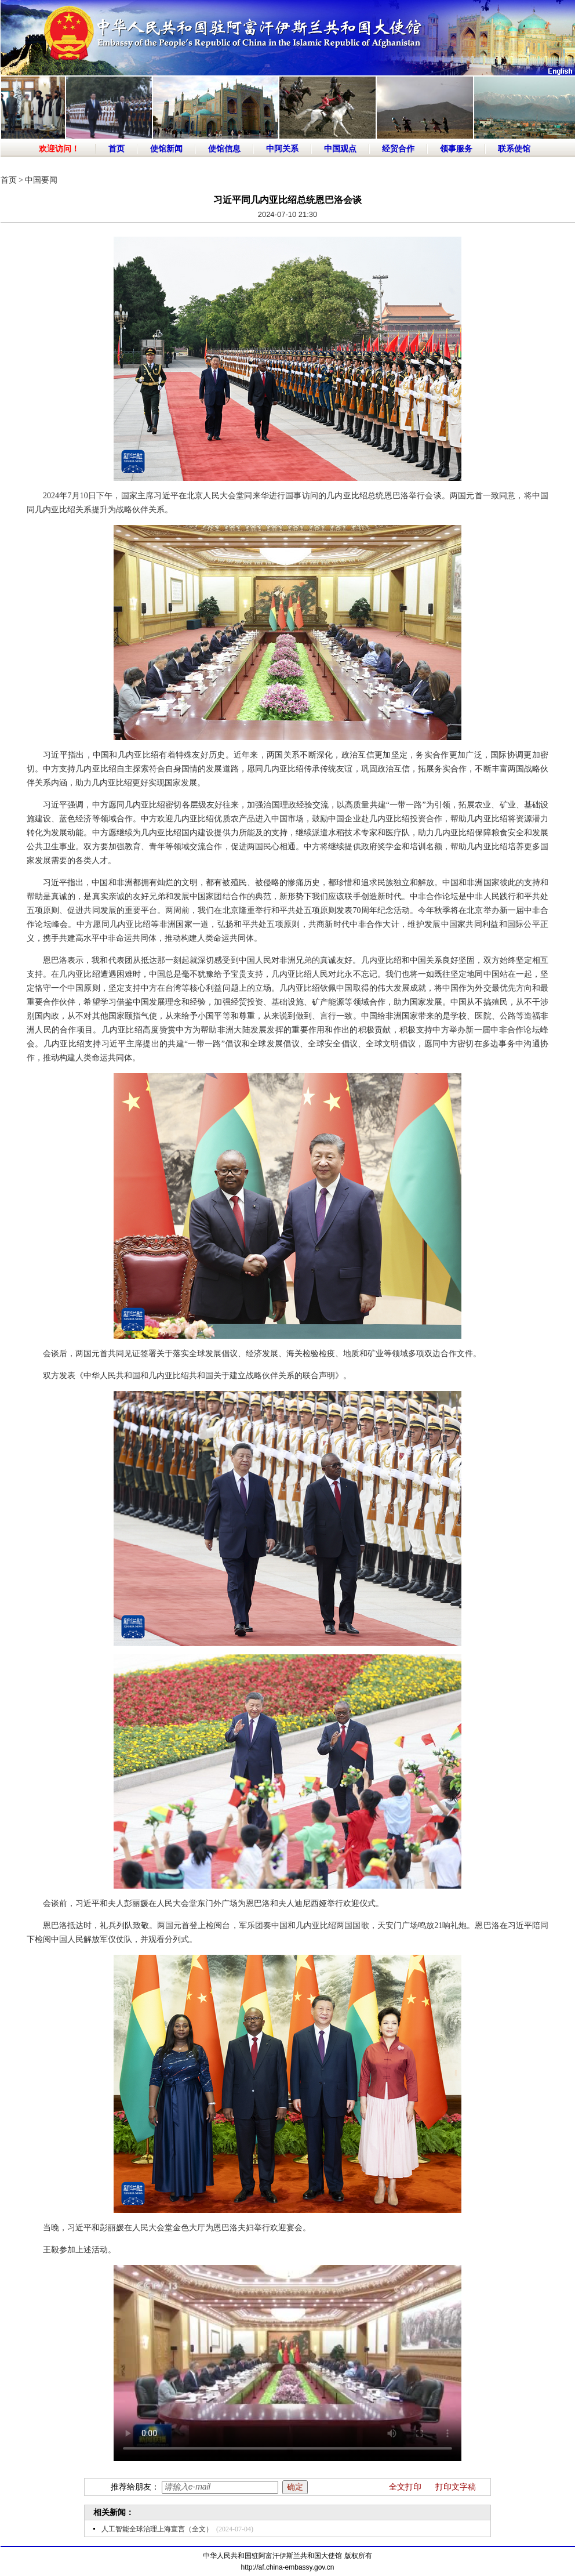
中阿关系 (282, 148)
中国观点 (340, 148)
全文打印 (405, 2487)
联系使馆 (514, 148)
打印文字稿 (455, 2487)
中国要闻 (41, 180)
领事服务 (456, 148)
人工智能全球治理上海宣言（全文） (157, 2529)
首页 (116, 148)
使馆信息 (224, 148)
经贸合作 (398, 148)
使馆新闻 (166, 148)
